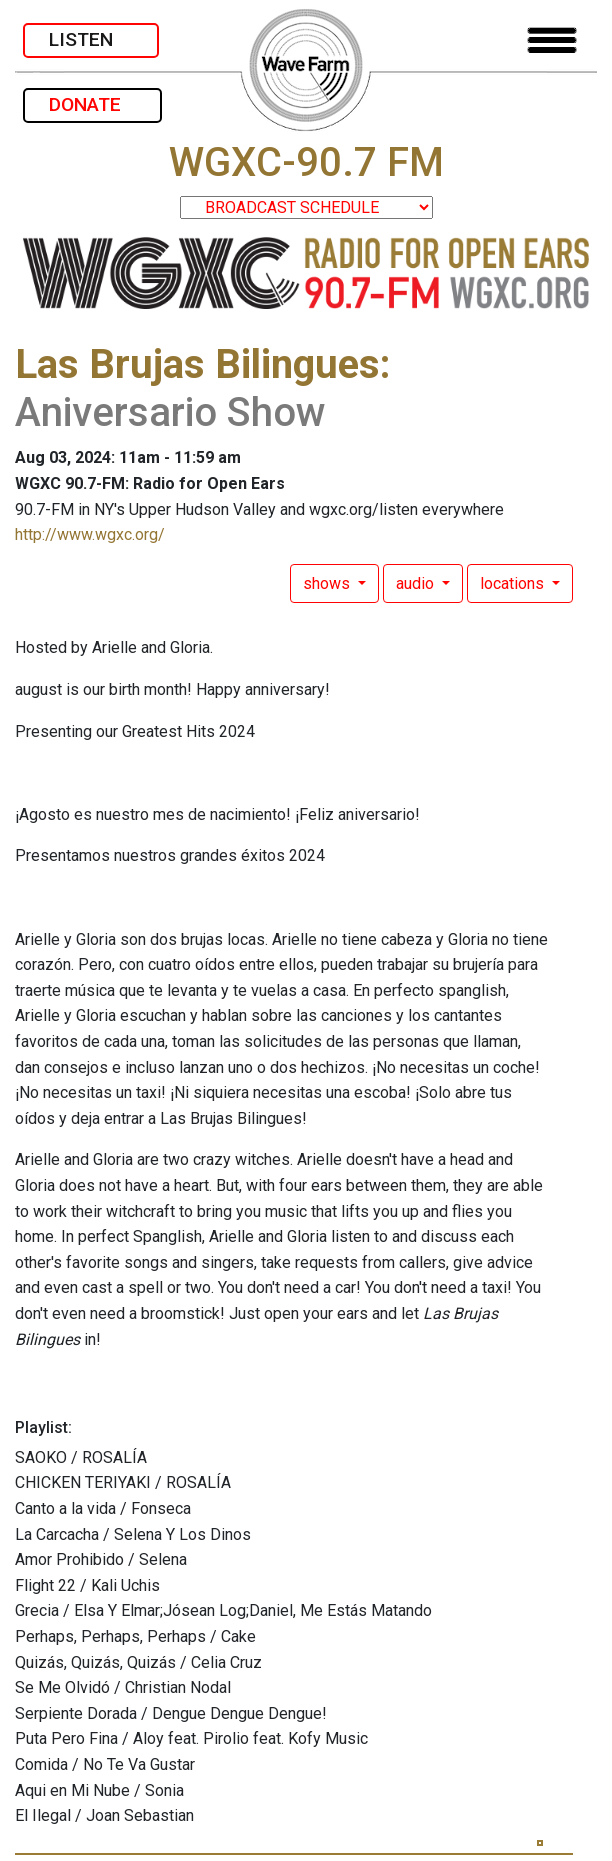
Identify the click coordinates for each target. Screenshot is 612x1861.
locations (514, 583)
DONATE (92, 104)
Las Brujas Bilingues (197, 364)
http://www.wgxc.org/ (90, 534)
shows (328, 583)
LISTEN (91, 39)
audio (417, 583)
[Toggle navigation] (552, 40)
